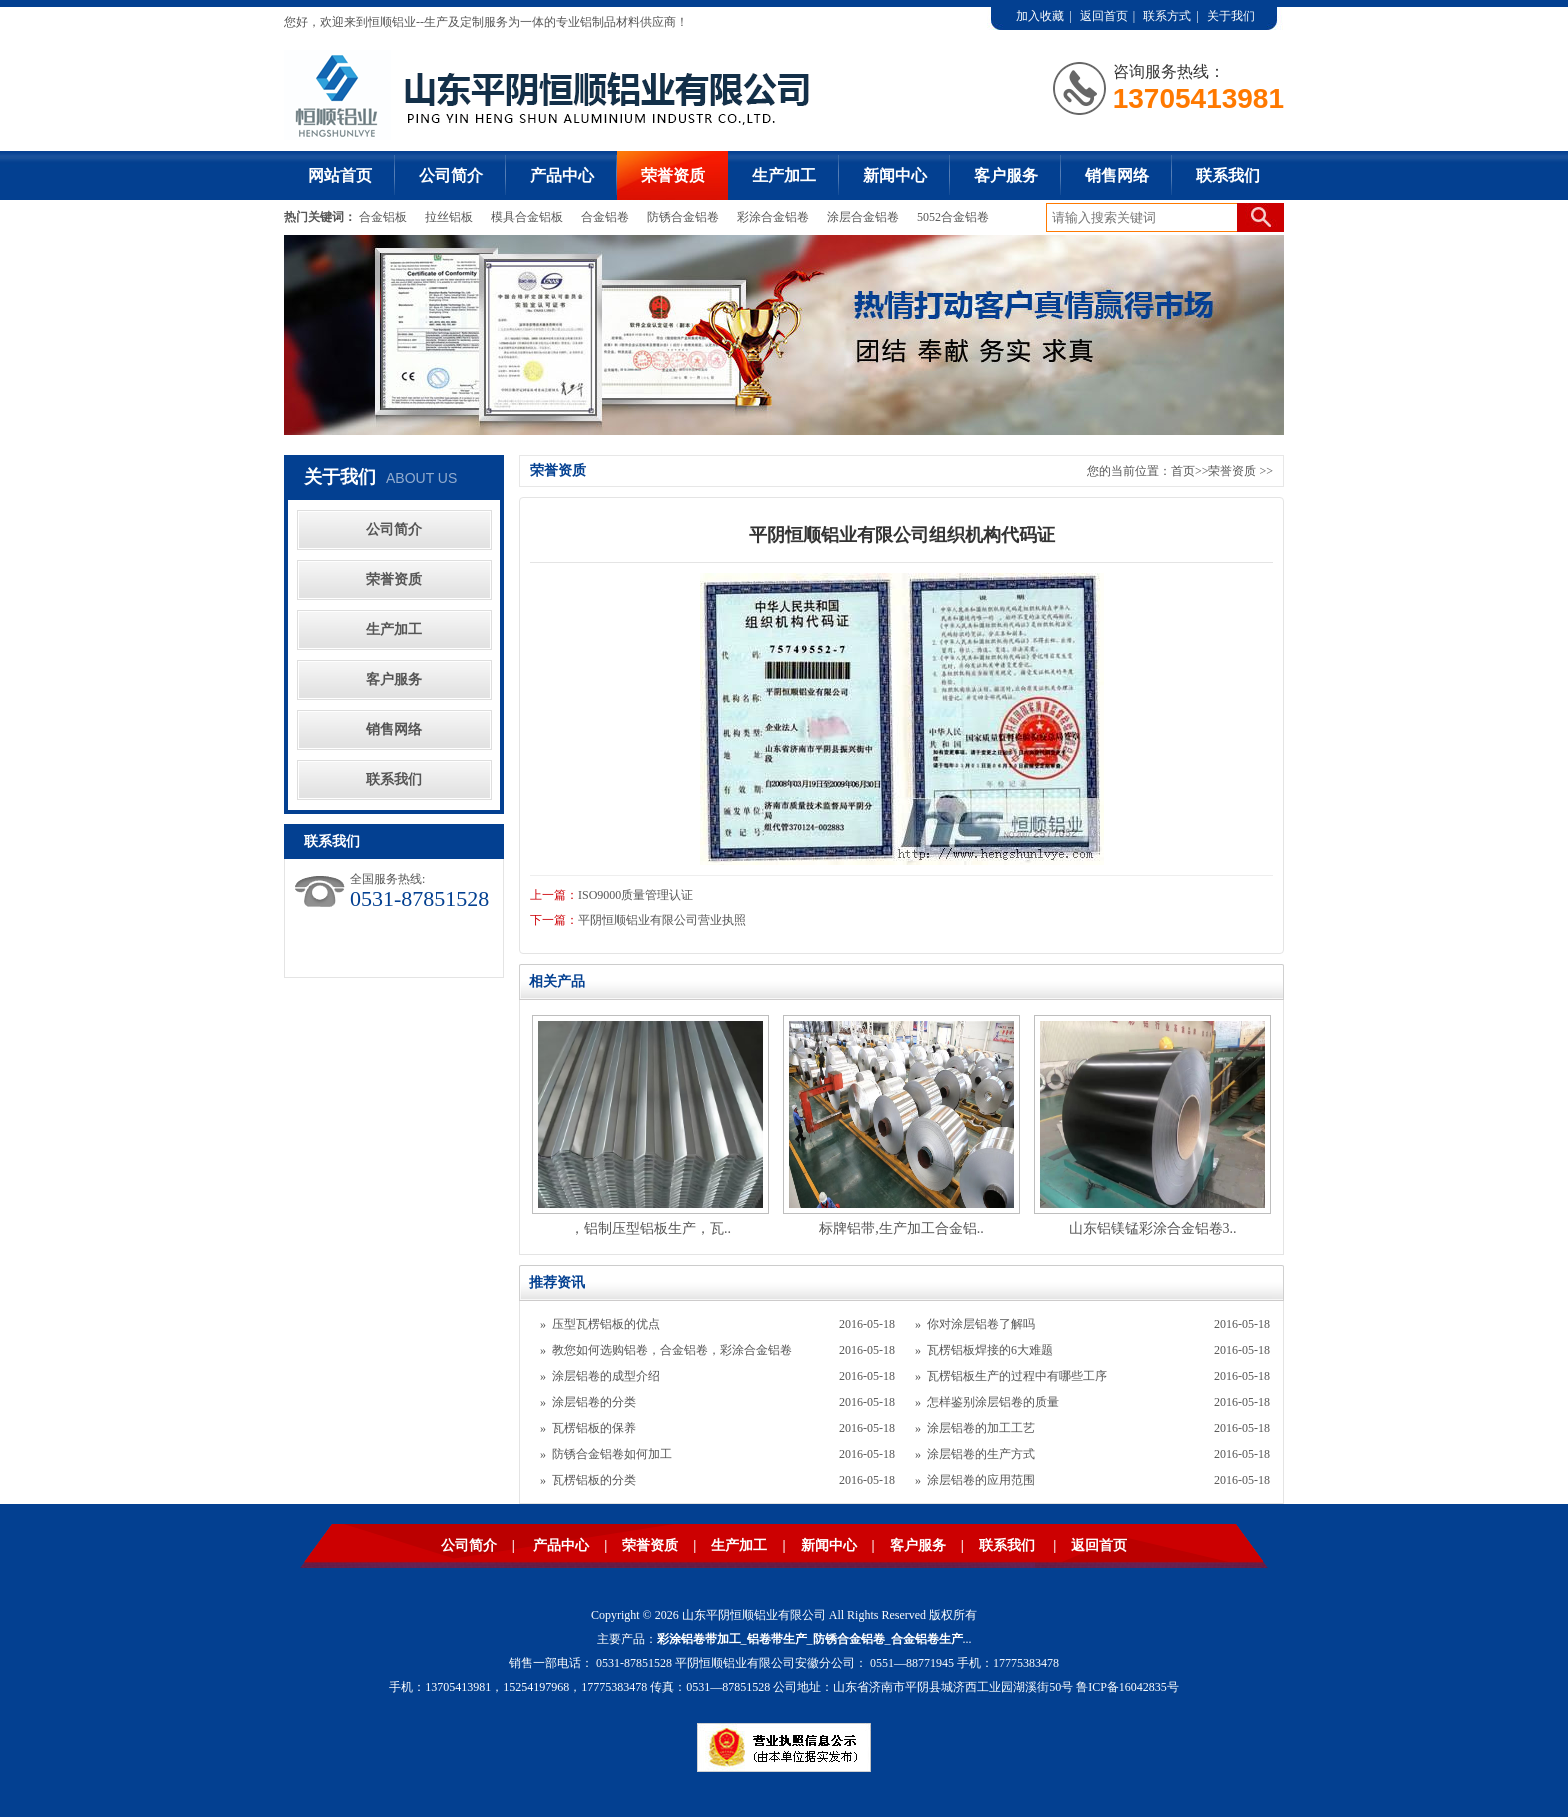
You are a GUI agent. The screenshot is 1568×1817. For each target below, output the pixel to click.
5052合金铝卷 (953, 217)
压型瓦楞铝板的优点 (606, 1324)
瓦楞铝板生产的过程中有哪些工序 (1017, 1376)
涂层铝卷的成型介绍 (606, 1376)
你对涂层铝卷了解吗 (981, 1324)
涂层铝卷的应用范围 (981, 1480)
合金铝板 (384, 217)
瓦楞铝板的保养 (594, 1428)
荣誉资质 (673, 175)
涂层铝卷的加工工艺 (981, 1428)
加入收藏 (1040, 16)
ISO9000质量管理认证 (635, 895)
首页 (1183, 471)
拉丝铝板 (450, 217)
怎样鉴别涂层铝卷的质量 (993, 1402)
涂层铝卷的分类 (594, 1402)
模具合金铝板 (527, 217)
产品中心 (562, 175)
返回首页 (1104, 16)
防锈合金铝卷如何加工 (612, 1454)
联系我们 (1228, 175)
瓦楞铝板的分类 (594, 1480)
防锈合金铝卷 (683, 217)
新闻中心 (895, 175)
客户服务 (1006, 175)
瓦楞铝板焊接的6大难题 (990, 1350)
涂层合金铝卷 (863, 217)
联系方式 (1167, 16)
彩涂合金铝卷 (773, 217)
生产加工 (784, 175)
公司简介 (451, 175)
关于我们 (1231, 16)
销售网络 (1117, 175)
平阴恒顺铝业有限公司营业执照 (662, 920)
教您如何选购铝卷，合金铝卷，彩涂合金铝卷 (672, 1350)
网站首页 (340, 175)
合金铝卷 (605, 217)
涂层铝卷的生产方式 (981, 1454)
